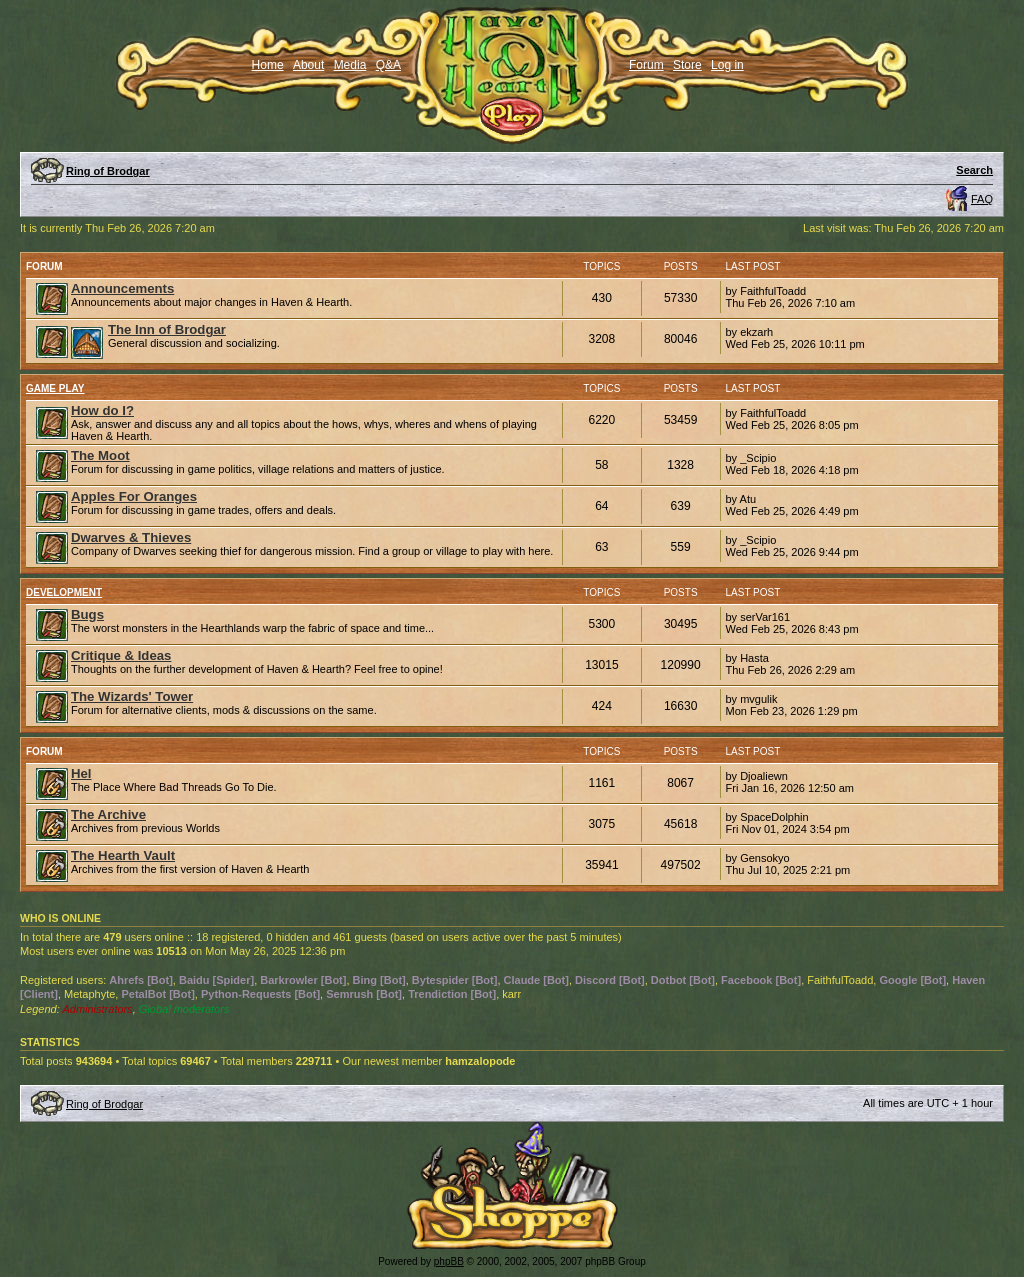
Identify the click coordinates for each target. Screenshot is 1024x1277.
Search (974, 170)
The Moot (100, 455)
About (308, 65)
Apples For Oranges (134, 496)
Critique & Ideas (121, 655)
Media (350, 65)
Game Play (55, 388)
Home (268, 65)
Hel (81, 773)
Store (687, 65)
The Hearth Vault (123, 855)
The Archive (108, 814)
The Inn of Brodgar (167, 329)
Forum (646, 65)
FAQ (982, 199)
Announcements (122, 288)
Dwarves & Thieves (131, 537)
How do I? (102, 410)
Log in (727, 65)
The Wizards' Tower (132, 696)
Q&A (388, 65)
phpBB (449, 1261)
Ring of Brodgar (108, 171)
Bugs (87, 614)
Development (64, 592)
